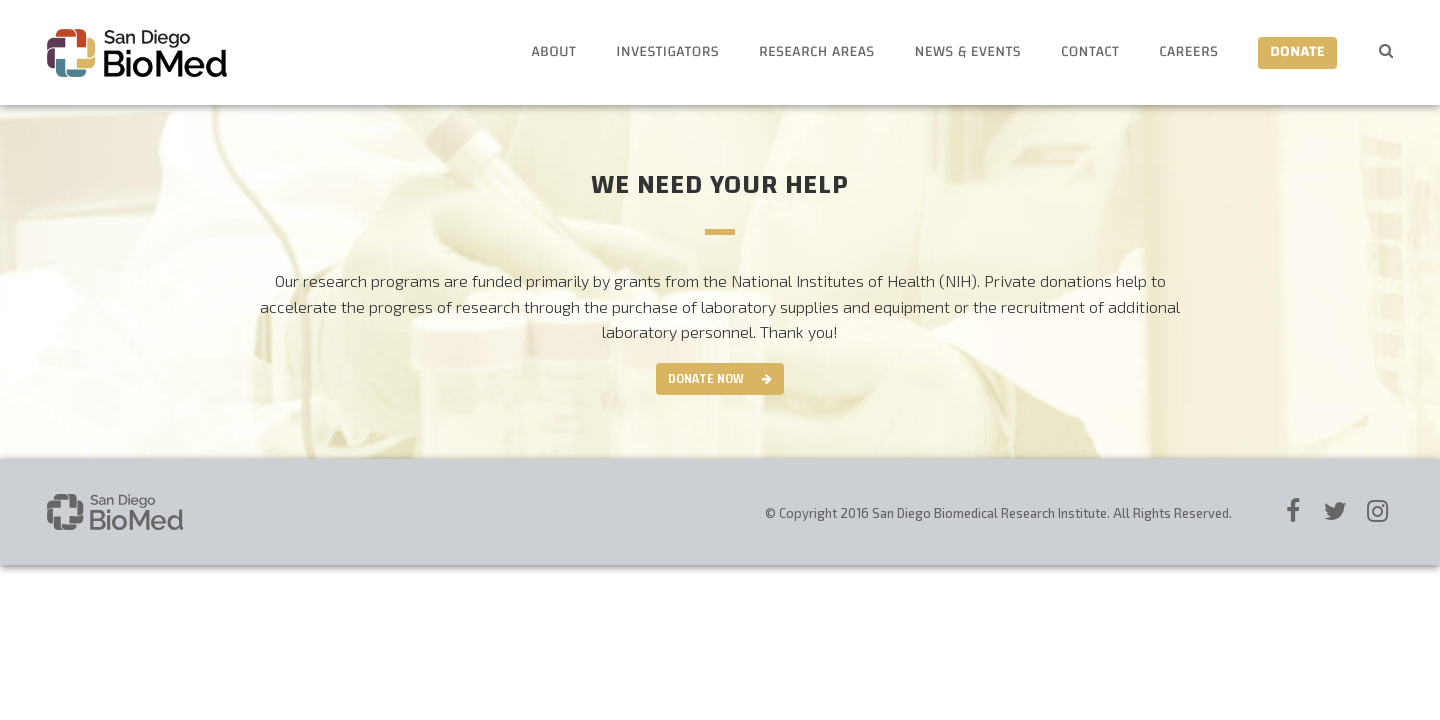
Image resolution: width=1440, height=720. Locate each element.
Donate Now (706, 379)
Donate (1297, 52)
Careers (1188, 52)
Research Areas (817, 52)
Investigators (667, 52)
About (553, 52)
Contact (1090, 52)
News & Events (968, 52)
